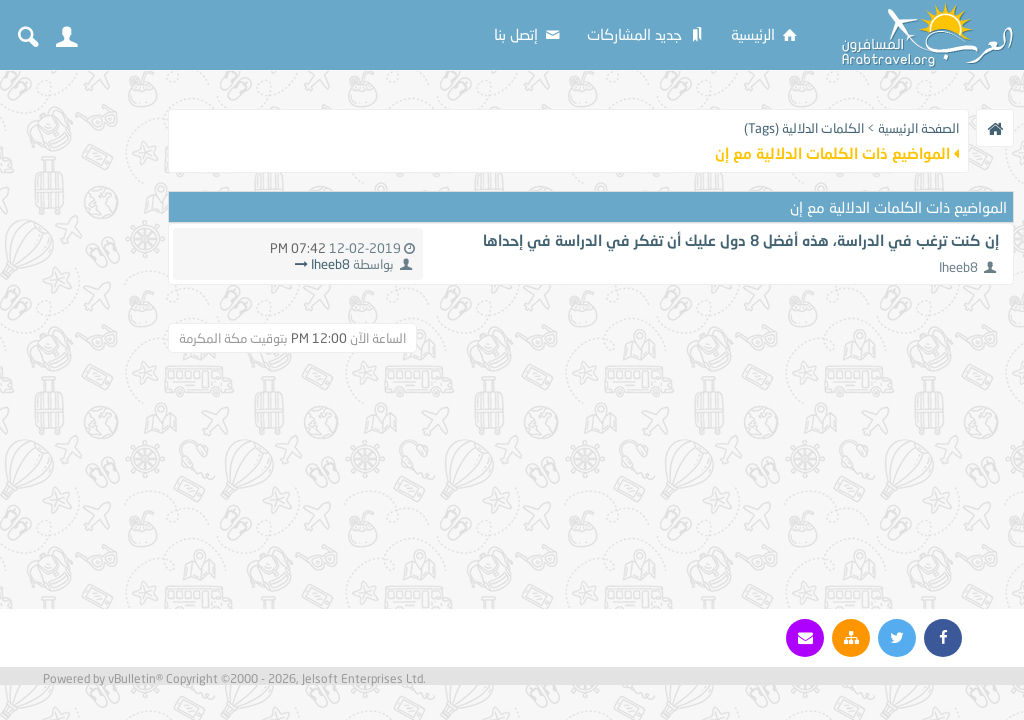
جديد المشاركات (647, 34)
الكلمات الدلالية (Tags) (804, 128)
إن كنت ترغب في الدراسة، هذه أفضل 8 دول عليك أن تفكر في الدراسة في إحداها (741, 240)
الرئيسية (765, 34)
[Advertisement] (80, 382)
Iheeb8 (958, 267)
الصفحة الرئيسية (918, 128)
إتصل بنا (528, 34)
